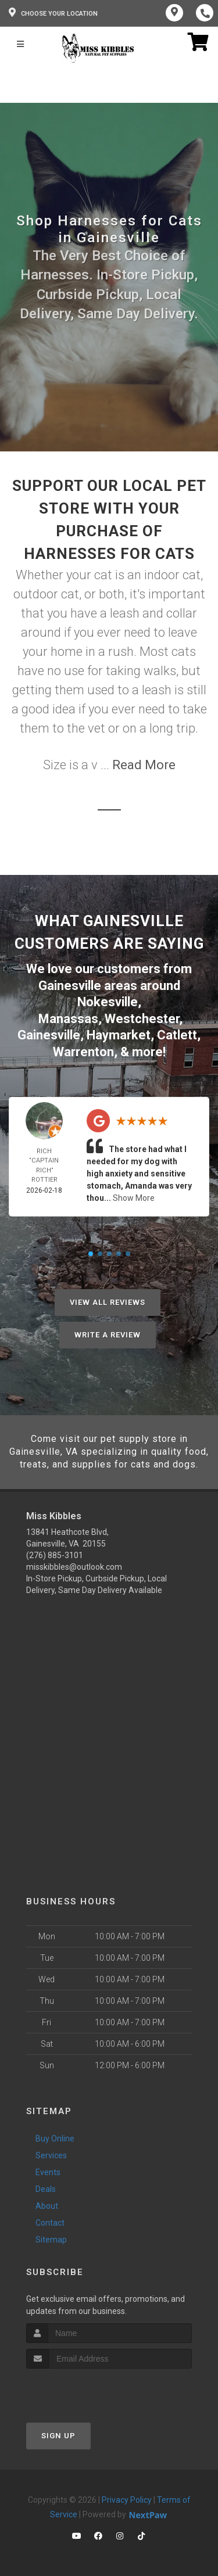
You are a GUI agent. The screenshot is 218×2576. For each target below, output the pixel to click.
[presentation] (88, 2390)
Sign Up (58, 2435)
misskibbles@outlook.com (74, 1567)
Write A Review (107, 1334)
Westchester (142, 1018)
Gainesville (48, 1035)
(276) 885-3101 (54, 1555)
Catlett (177, 1035)
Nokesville (107, 1002)
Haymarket (119, 1035)
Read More (144, 765)
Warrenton (83, 1052)
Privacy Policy (127, 2500)
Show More (134, 1198)
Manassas (68, 1018)
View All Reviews (107, 1302)
